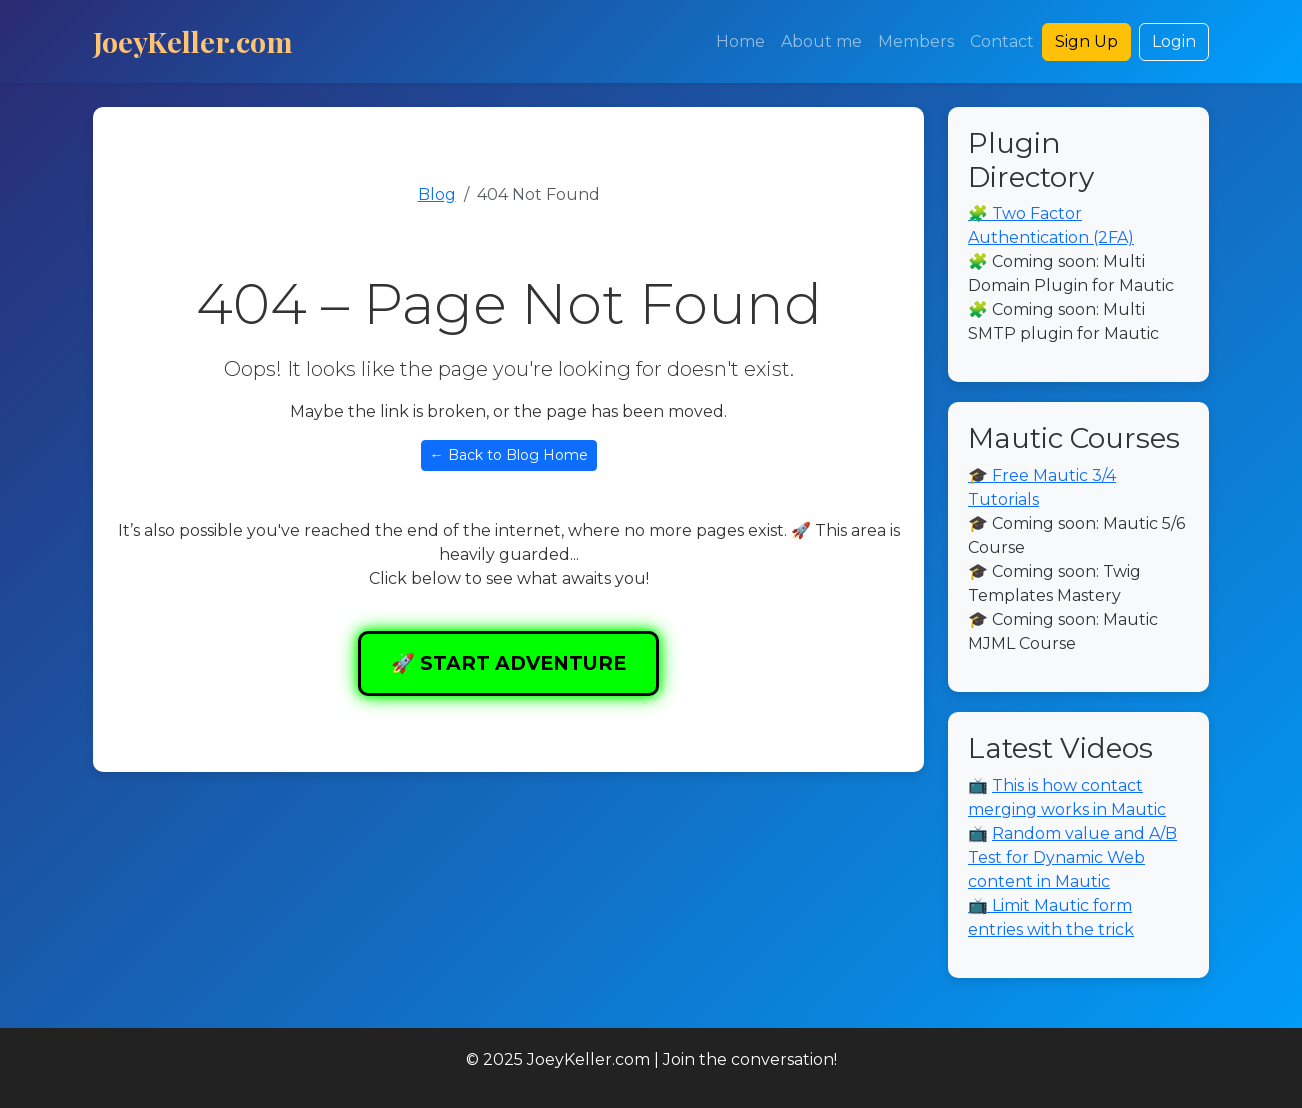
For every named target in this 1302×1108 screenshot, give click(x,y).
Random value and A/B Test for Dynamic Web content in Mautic (1072, 857)
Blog (437, 194)
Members (916, 41)
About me (821, 41)
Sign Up (1086, 41)
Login (1174, 41)
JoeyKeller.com (193, 41)
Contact (1002, 41)
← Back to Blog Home (509, 455)
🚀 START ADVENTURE (508, 663)
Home (740, 41)
